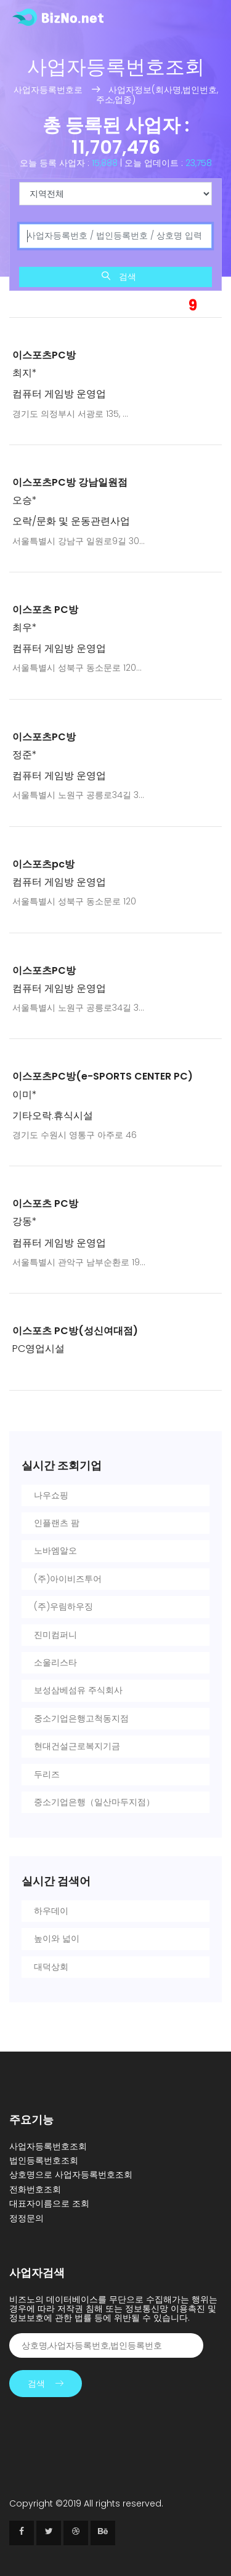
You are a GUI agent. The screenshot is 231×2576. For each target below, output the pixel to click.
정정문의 (26, 2218)
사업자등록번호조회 (48, 2146)
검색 (119, 277)
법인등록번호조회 (43, 2160)
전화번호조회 (35, 2189)
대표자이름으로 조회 (49, 2203)
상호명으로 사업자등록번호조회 (70, 2174)
